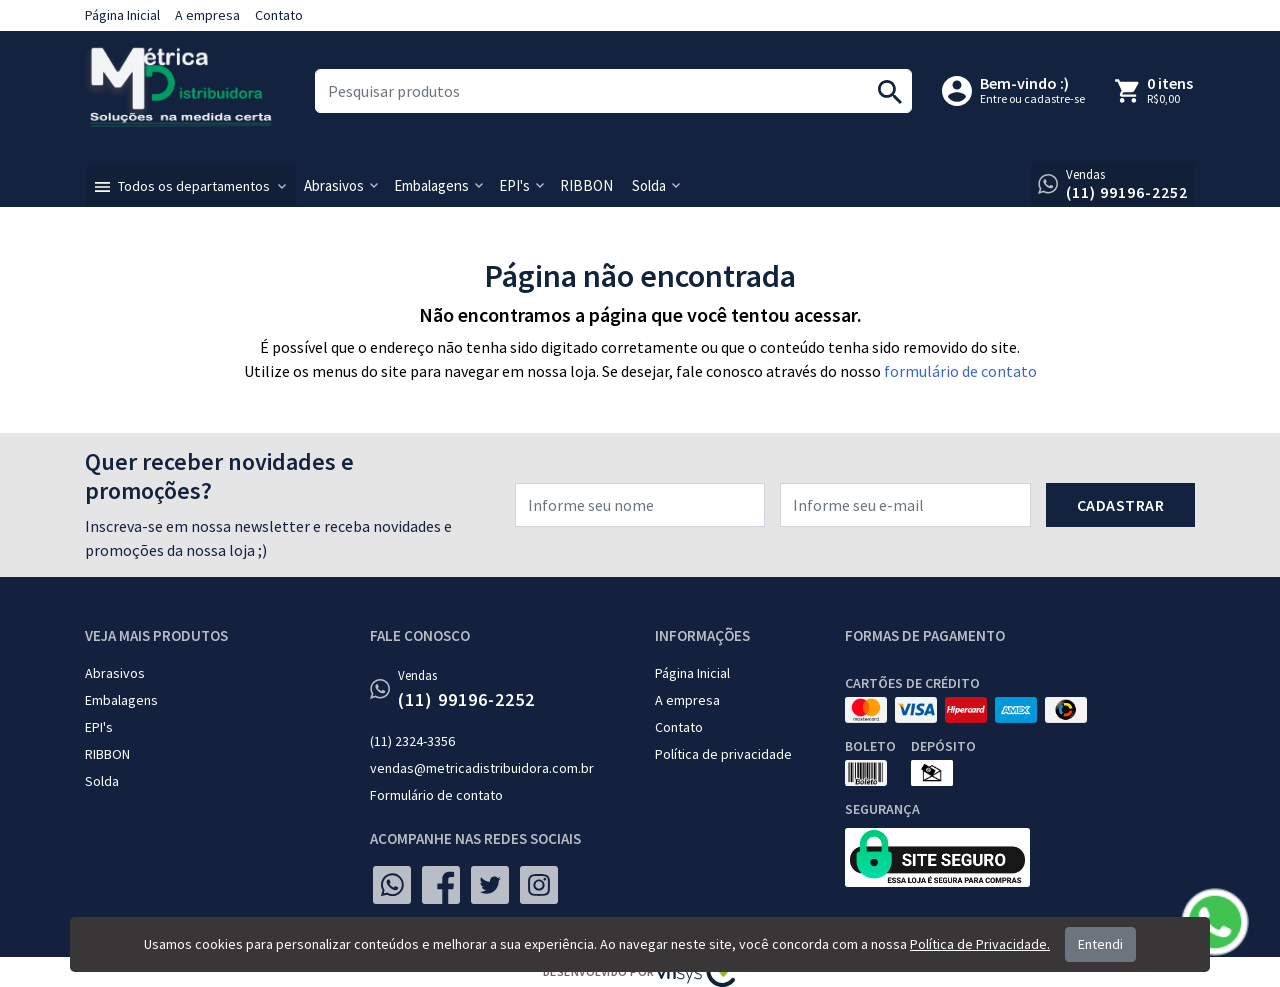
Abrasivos (115, 673)
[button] (190, 186)
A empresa (207, 15)
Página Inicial (122, 15)
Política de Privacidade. (980, 944)
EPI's (99, 727)
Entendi (1100, 944)
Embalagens (121, 700)
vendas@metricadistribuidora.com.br (482, 768)
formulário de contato (960, 371)
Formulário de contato (436, 795)
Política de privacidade (723, 754)
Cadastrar (1121, 505)
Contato (279, 15)
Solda (102, 781)
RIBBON (107, 754)
